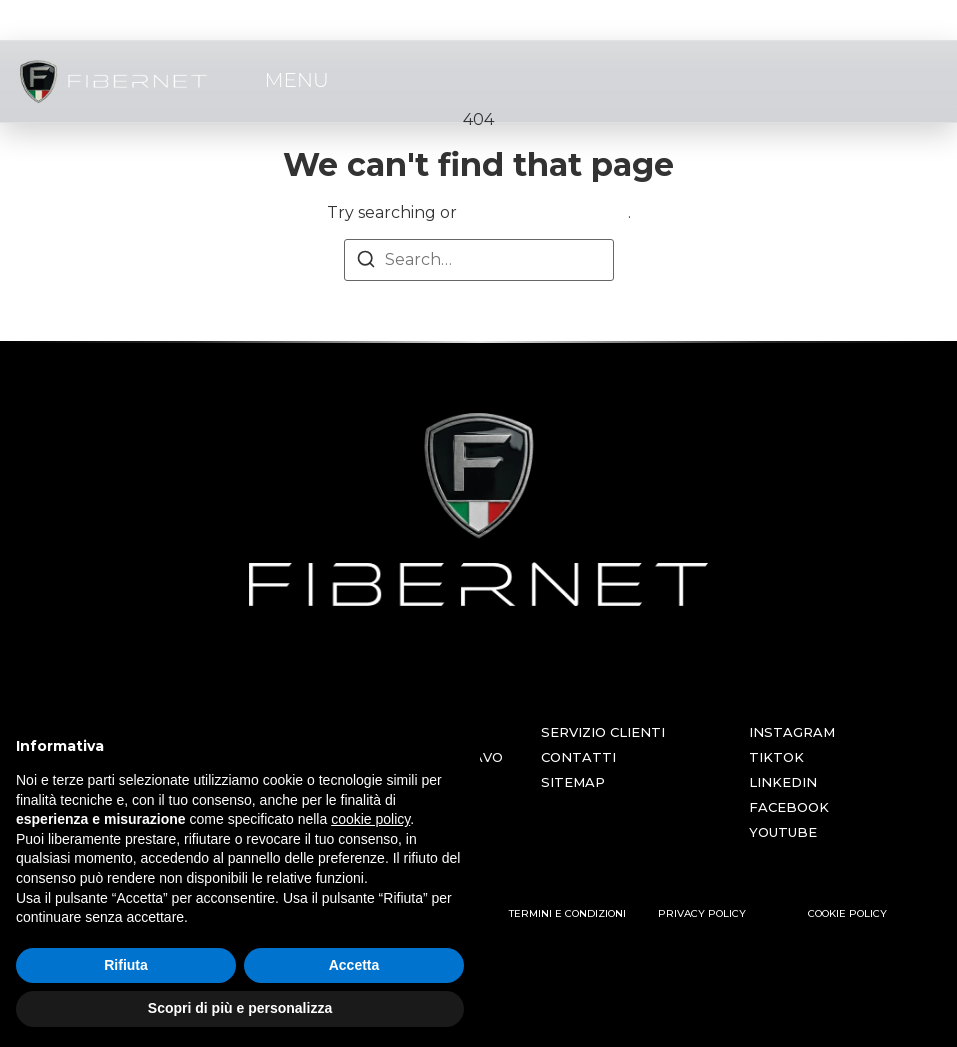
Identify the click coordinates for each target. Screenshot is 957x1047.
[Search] (366, 262)
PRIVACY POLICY (702, 913)
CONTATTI (578, 757)
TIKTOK (776, 757)
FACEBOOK (789, 807)
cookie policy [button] (370, 819)
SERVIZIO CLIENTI (603, 732)
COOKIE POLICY (847, 913)
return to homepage (544, 212)
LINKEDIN (783, 782)
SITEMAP (573, 782)
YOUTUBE (783, 832)
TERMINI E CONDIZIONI (567, 913)
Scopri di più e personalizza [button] (240, 1008)
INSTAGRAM (792, 732)
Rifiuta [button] (126, 965)
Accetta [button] (354, 965)
